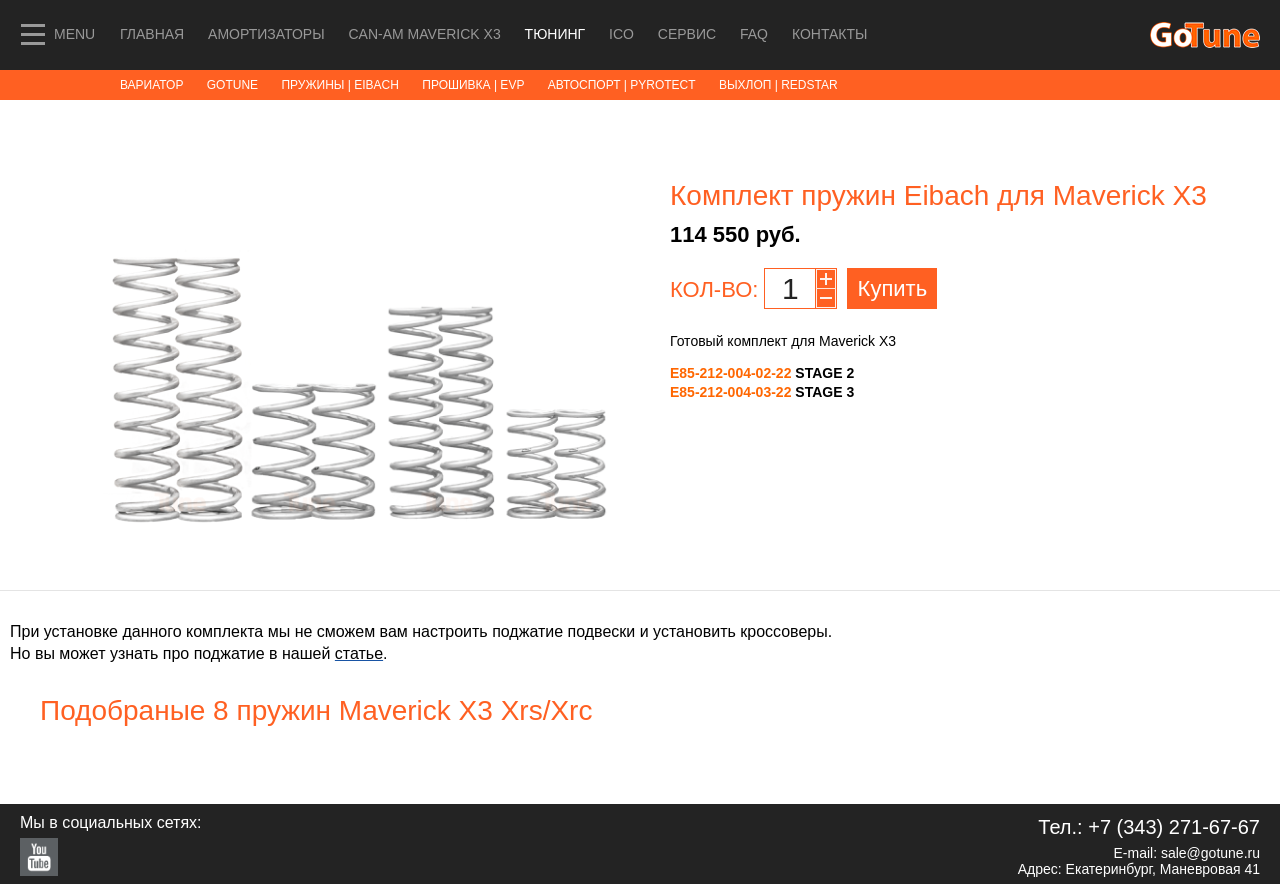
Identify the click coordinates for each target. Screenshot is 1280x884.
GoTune (232, 85)
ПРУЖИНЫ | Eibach (339, 85)
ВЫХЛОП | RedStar (778, 85)
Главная (152, 34)
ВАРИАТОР (151, 85)
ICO (623, 34)
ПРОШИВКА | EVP (473, 85)
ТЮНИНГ (557, 34)
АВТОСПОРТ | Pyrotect (622, 85)
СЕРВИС (689, 34)
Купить (893, 288)
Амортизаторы (266, 34)
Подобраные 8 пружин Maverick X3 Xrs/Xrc (316, 710)
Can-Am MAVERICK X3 (426, 34)
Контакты (830, 34)
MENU (74, 34)
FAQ (754, 34)
